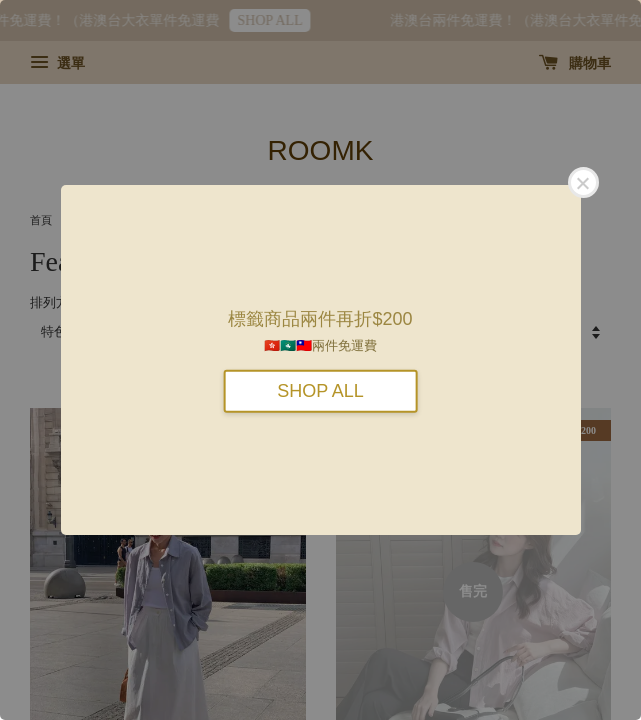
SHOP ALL (320, 390)
